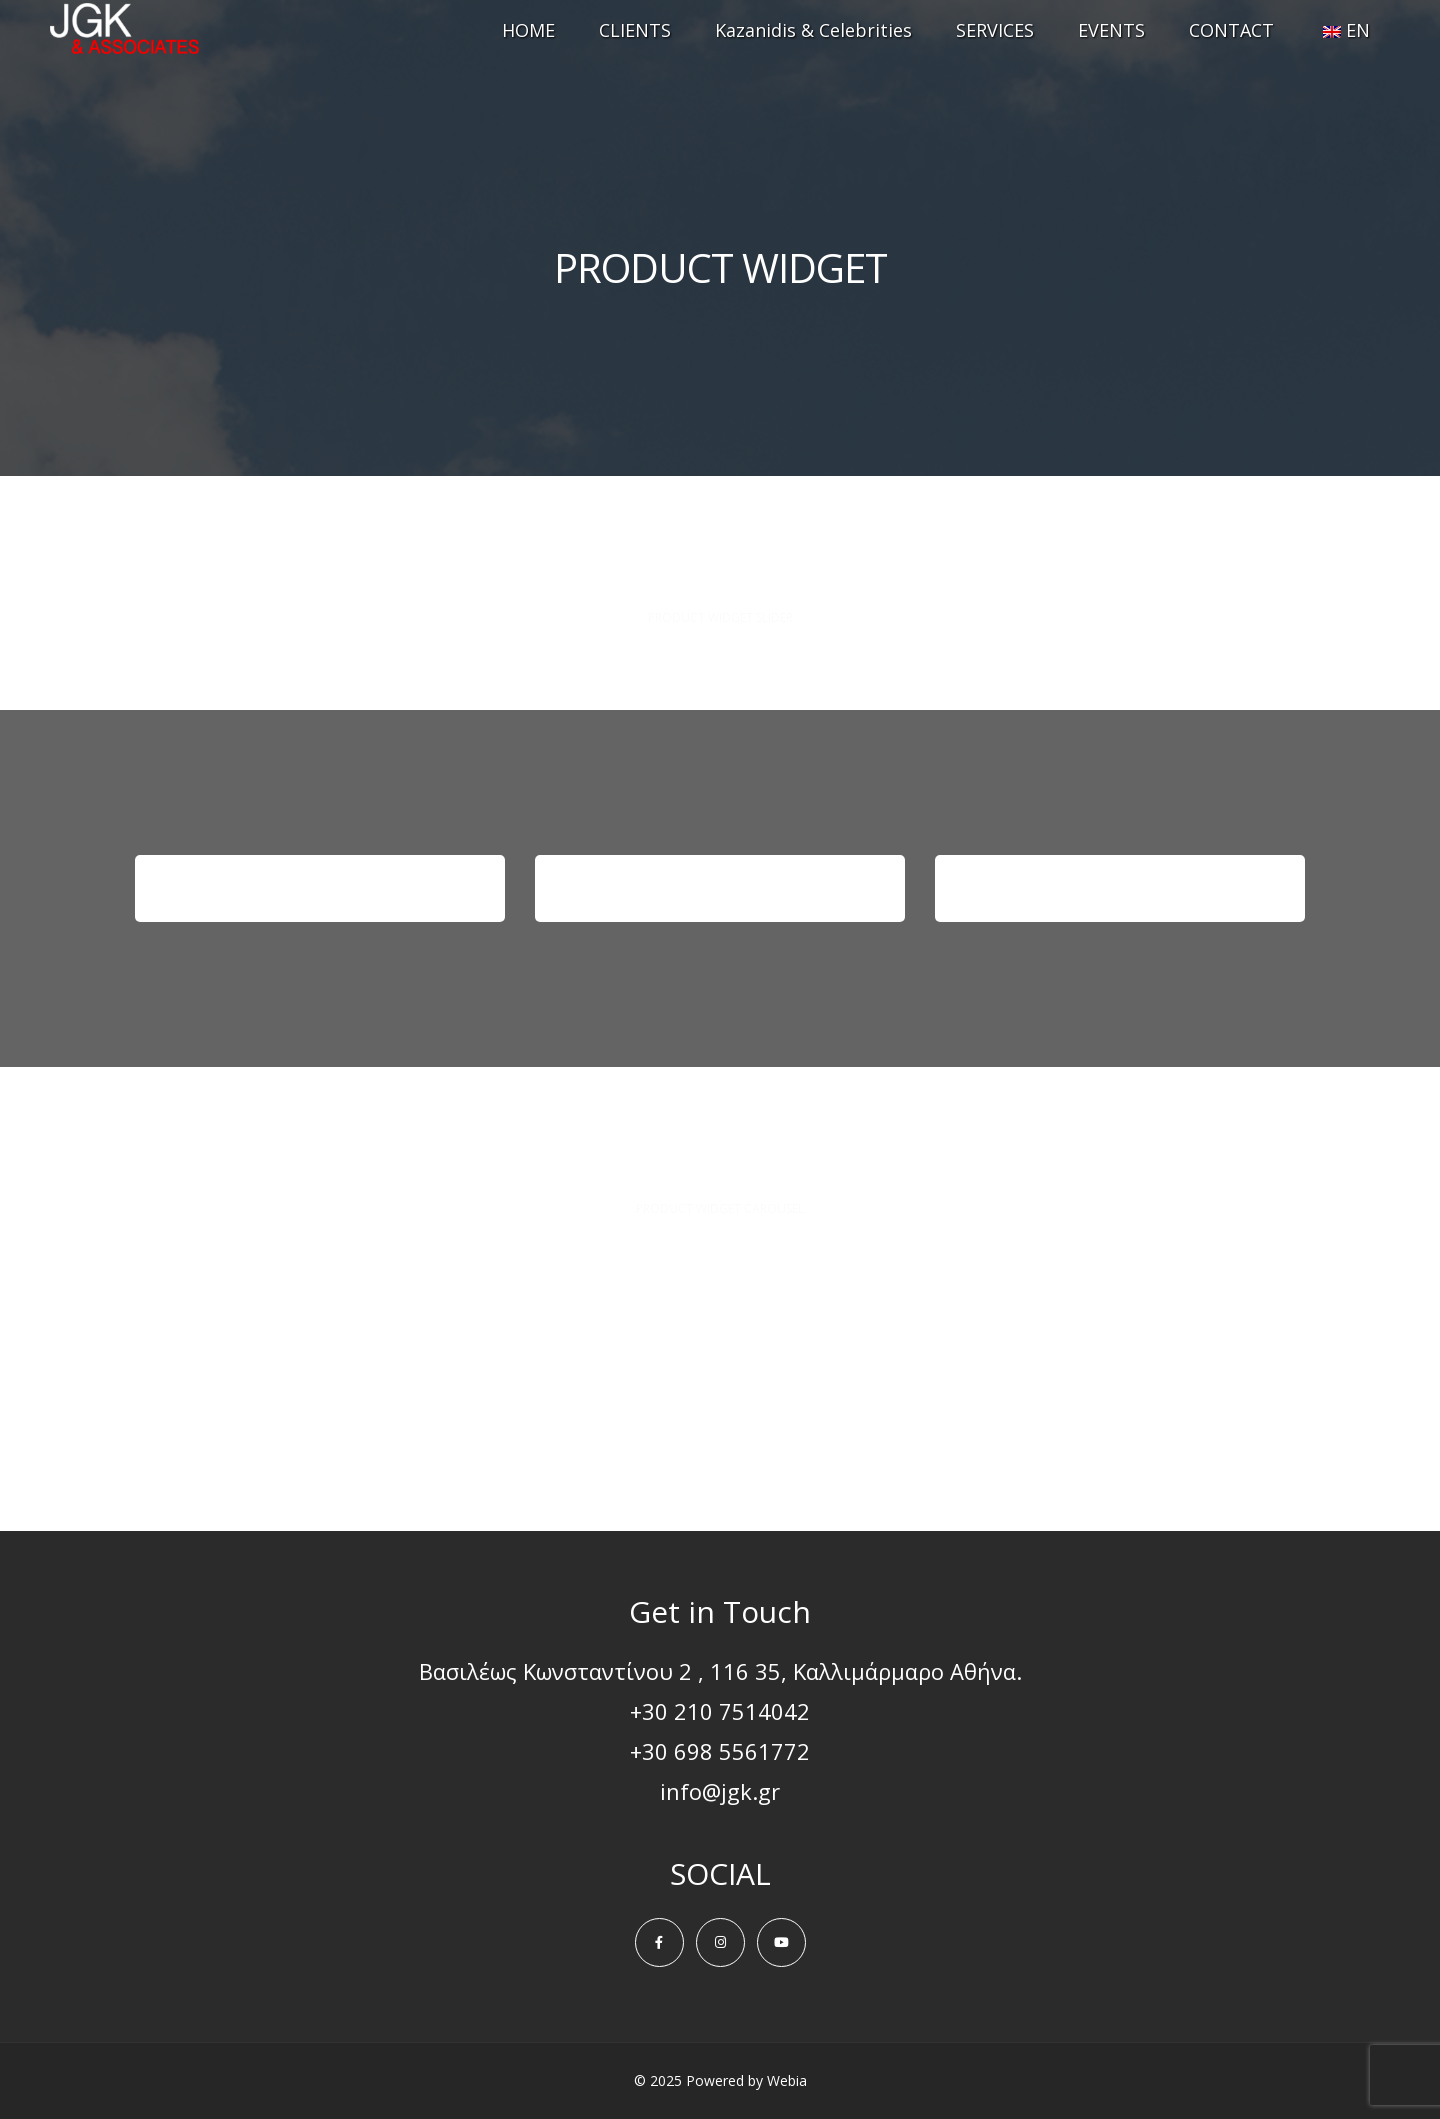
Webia (787, 2080)
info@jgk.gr (720, 1791)
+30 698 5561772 (720, 1751)
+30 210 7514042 (720, 1711)
